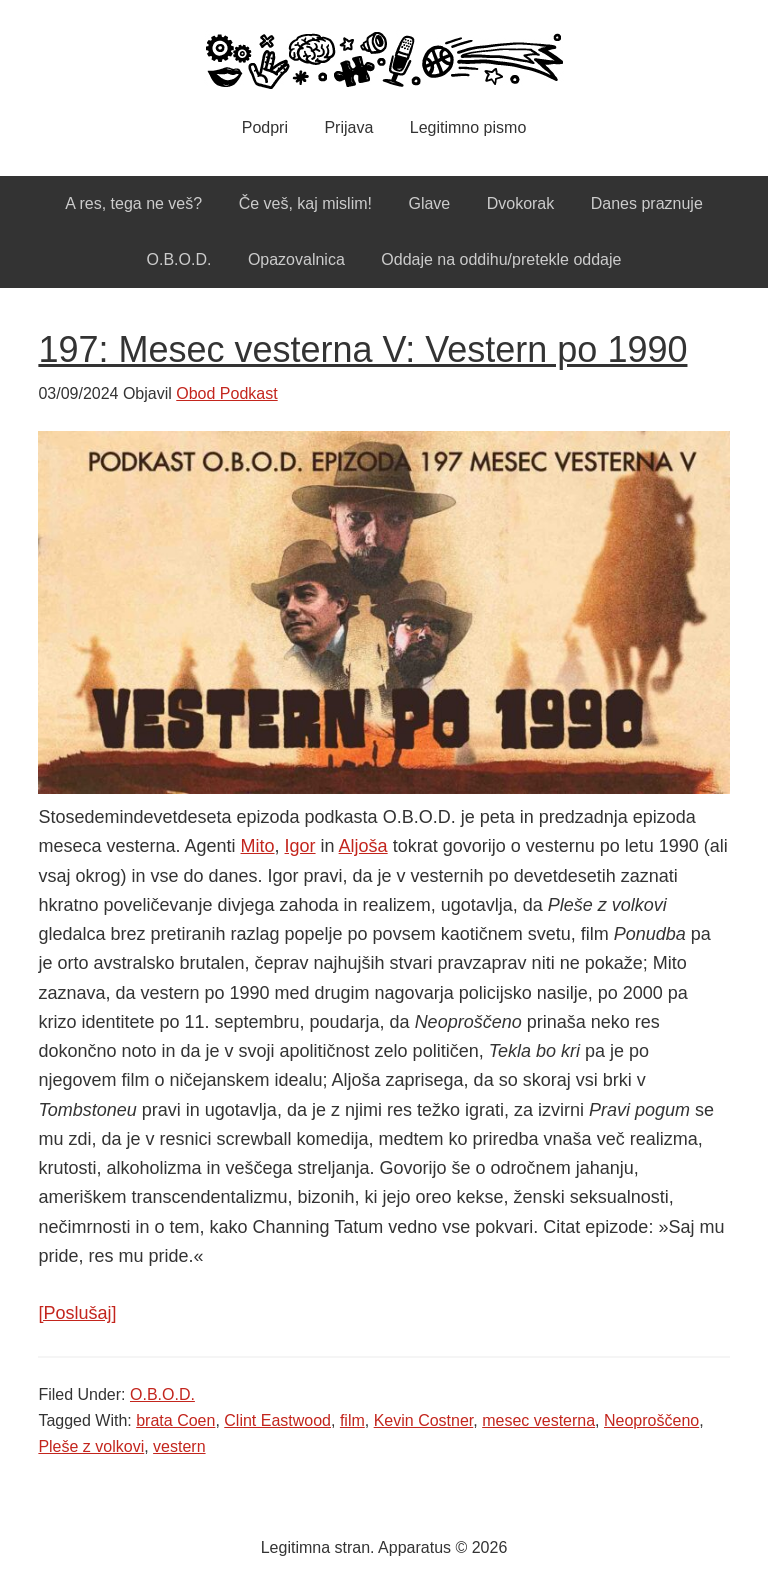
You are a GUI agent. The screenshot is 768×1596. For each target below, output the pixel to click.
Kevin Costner (424, 1420)
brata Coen (175, 1420)
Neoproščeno (651, 1420)
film (352, 1420)
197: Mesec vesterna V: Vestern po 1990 (362, 349)
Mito (258, 846)
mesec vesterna (538, 1420)
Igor (300, 846)
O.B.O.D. (162, 1394)
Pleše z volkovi (91, 1446)
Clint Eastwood (277, 1420)
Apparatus (383, 60)
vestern (179, 1446)
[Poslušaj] (77, 1313)
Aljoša (363, 846)
